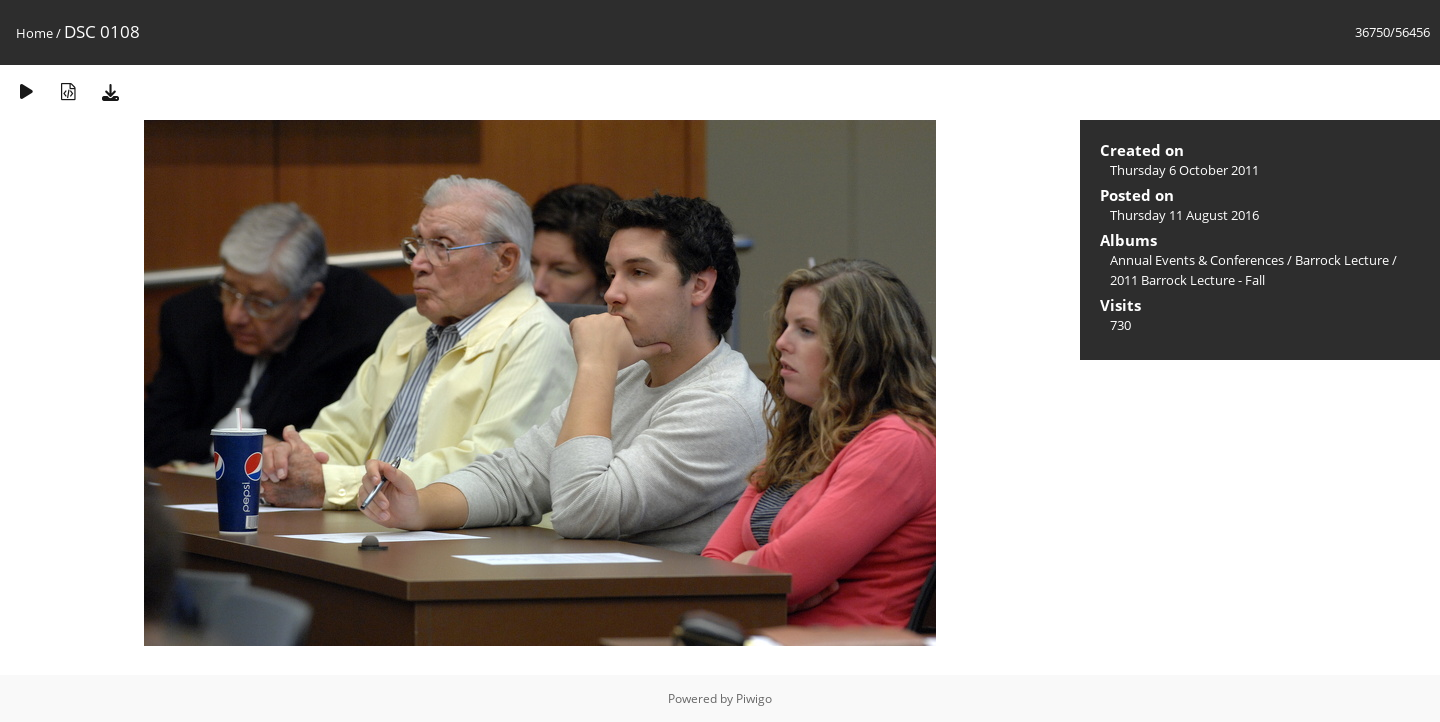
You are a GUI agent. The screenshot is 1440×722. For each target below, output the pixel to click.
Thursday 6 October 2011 (1184, 170)
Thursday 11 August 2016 (1184, 215)
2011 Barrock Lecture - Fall (1187, 280)
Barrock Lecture (1342, 260)
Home (34, 33)
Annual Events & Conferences (1197, 260)
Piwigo (754, 698)
